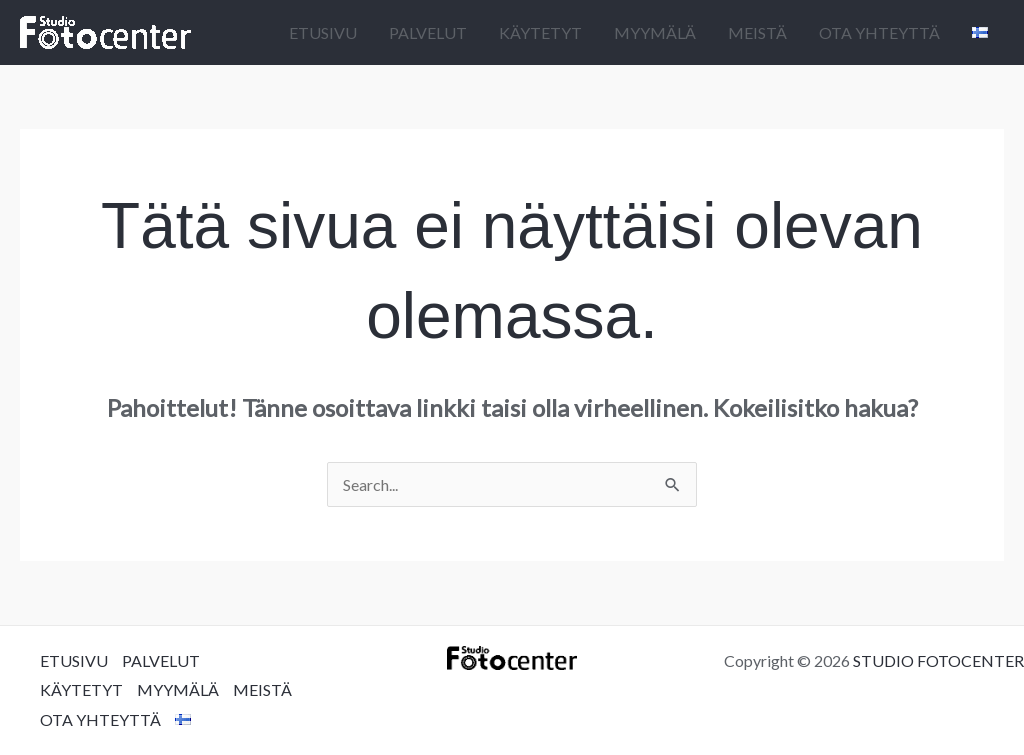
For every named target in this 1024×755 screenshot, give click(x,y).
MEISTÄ (757, 32)
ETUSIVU (323, 32)
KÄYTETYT (540, 32)
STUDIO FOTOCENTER (938, 660)
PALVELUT (428, 32)
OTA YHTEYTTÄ (879, 32)
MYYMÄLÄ (655, 32)
